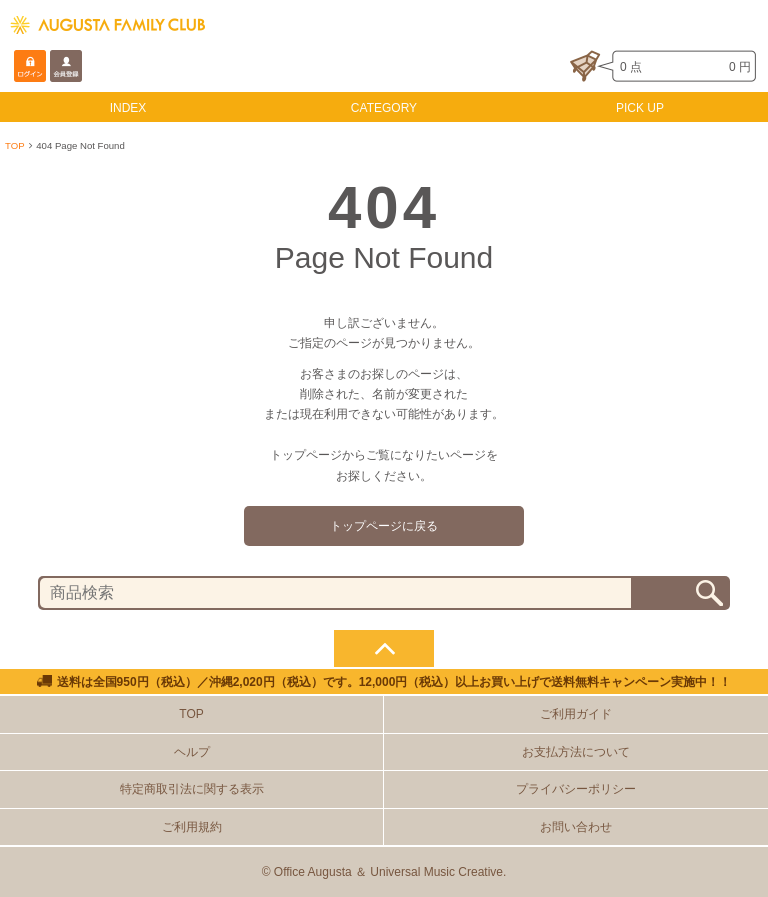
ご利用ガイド (576, 714)
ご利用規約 (192, 827)
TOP (15, 145)
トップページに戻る (384, 526)
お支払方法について (576, 752)
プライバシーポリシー (576, 789)
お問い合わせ (576, 827)
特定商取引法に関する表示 (192, 789)
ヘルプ (192, 752)
